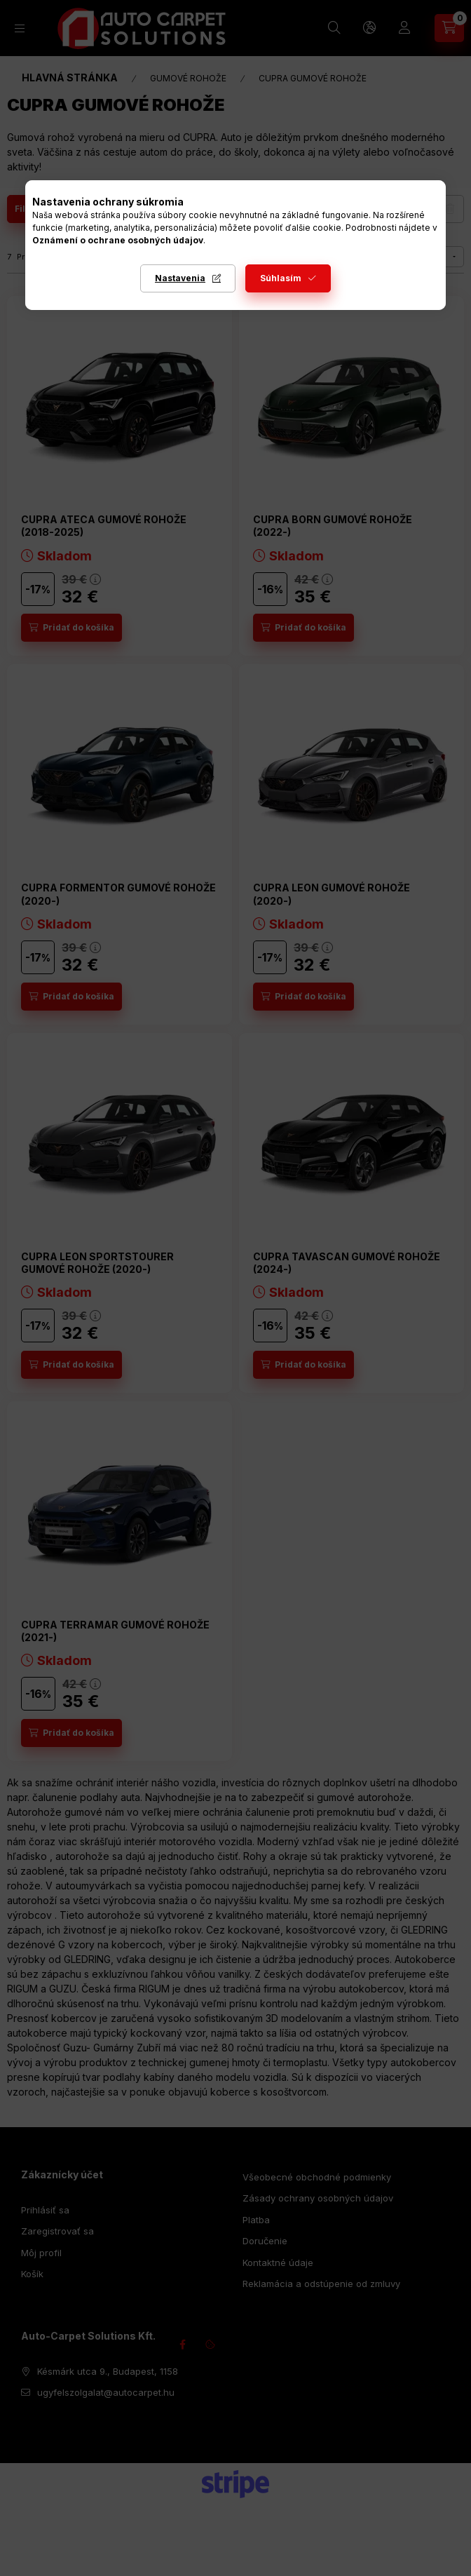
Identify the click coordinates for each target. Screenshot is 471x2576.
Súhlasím (280, 278)
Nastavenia (180, 278)
